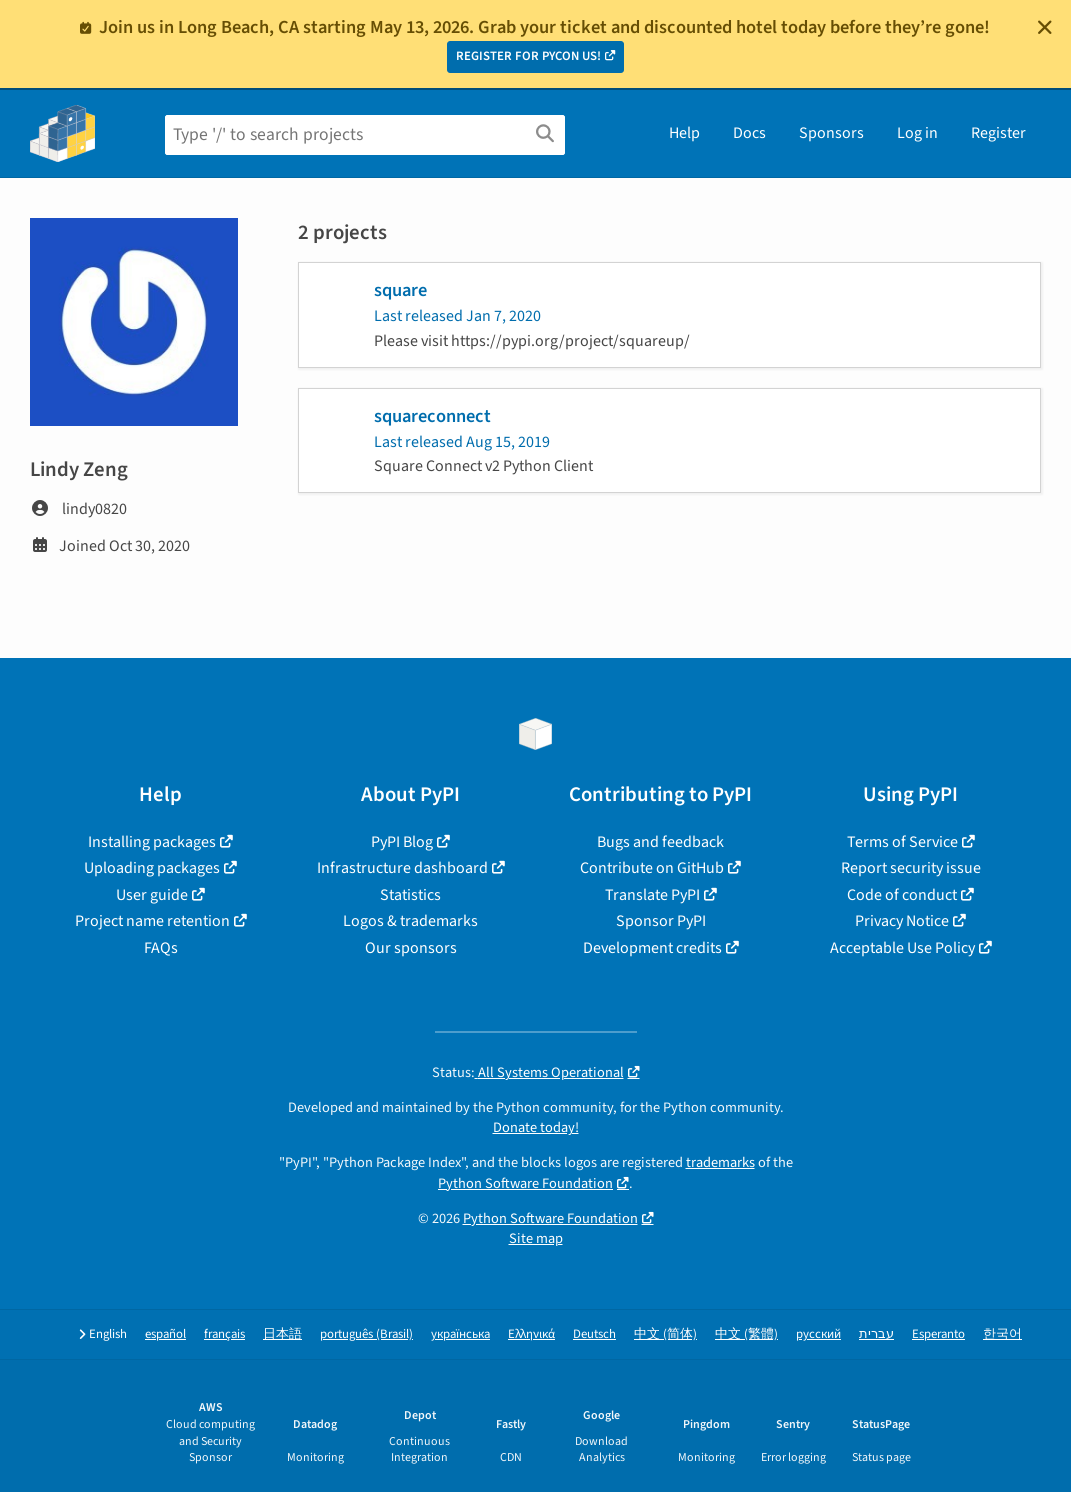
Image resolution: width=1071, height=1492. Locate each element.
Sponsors (831, 133)
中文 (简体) (665, 1334)
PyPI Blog (402, 842)
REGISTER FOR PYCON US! (528, 56)
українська (460, 1334)
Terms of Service (902, 842)
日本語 (282, 1334)
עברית (876, 1334)
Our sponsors (411, 948)
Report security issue (911, 868)
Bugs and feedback (660, 842)
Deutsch (594, 1334)
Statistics (410, 895)
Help (684, 133)
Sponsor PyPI (661, 921)
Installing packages (152, 842)
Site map (536, 1238)
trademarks (720, 1162)
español (165, 1334)
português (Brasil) (366, 1334)
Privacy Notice (902, 921)
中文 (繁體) (746, 1334)
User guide (152, 895)
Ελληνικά (531, 1334)
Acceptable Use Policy (902, 948)
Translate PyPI (652, 895)
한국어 (1002, 1334)
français (224, 1334)
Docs (749, 133)
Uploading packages (152, 868)
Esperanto (938, 1334)
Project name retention (152, 921)
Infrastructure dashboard (402, 868)
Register (998, 133)
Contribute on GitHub (652, 868)
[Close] (1045, 27)
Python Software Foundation (525, 1183)
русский (818, 1334)
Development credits (652, 948)
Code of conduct (902, 895)
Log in (917, 133)
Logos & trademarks (410, 921)
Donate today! (536, 1127)
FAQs (161, 948)
